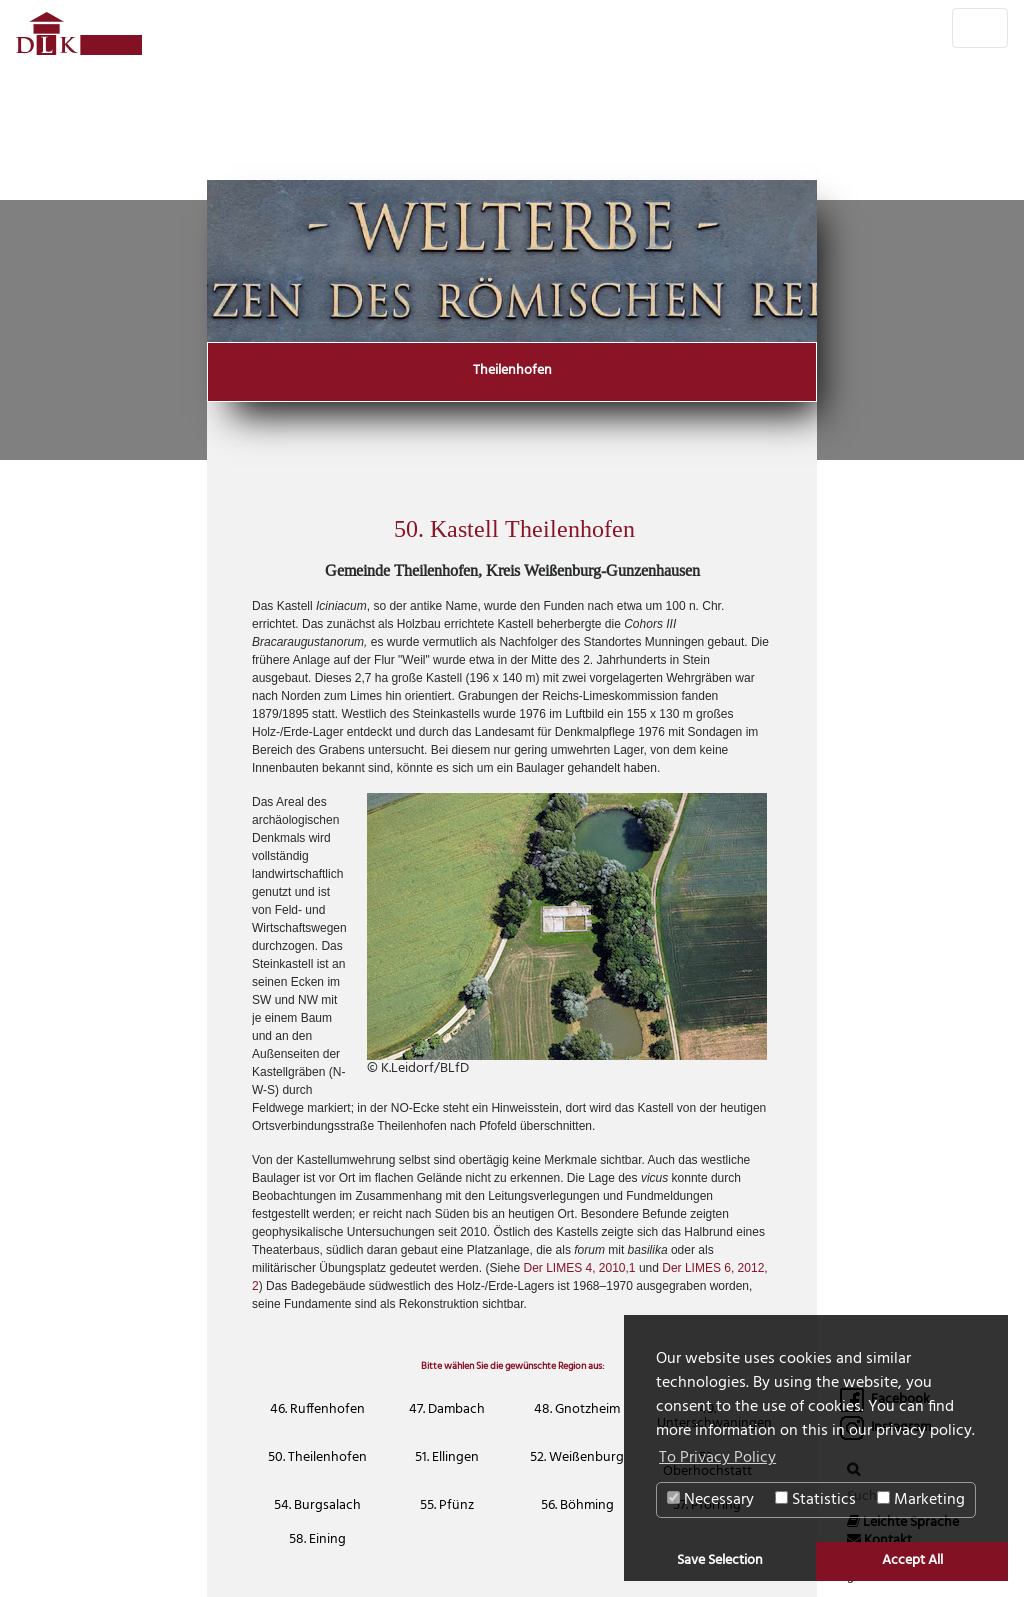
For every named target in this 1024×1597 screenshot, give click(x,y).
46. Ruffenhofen (317, 1409)
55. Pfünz (447, 1505)
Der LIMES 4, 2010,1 (579, 1268)
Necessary (710, 1500)
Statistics (815, 1500)
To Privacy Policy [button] (717, 1458)
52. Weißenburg (577, 1457)
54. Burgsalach (317, 1505)
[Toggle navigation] (980, 28)
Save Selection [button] (720, 1560)
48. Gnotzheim (577, 1409)
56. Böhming (577, 1505)
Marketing (921, 1500)
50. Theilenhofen (317, 1457)
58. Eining (317, 1539)
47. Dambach (447, 1409)
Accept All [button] (912, 1560)
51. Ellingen (447, 1457)
